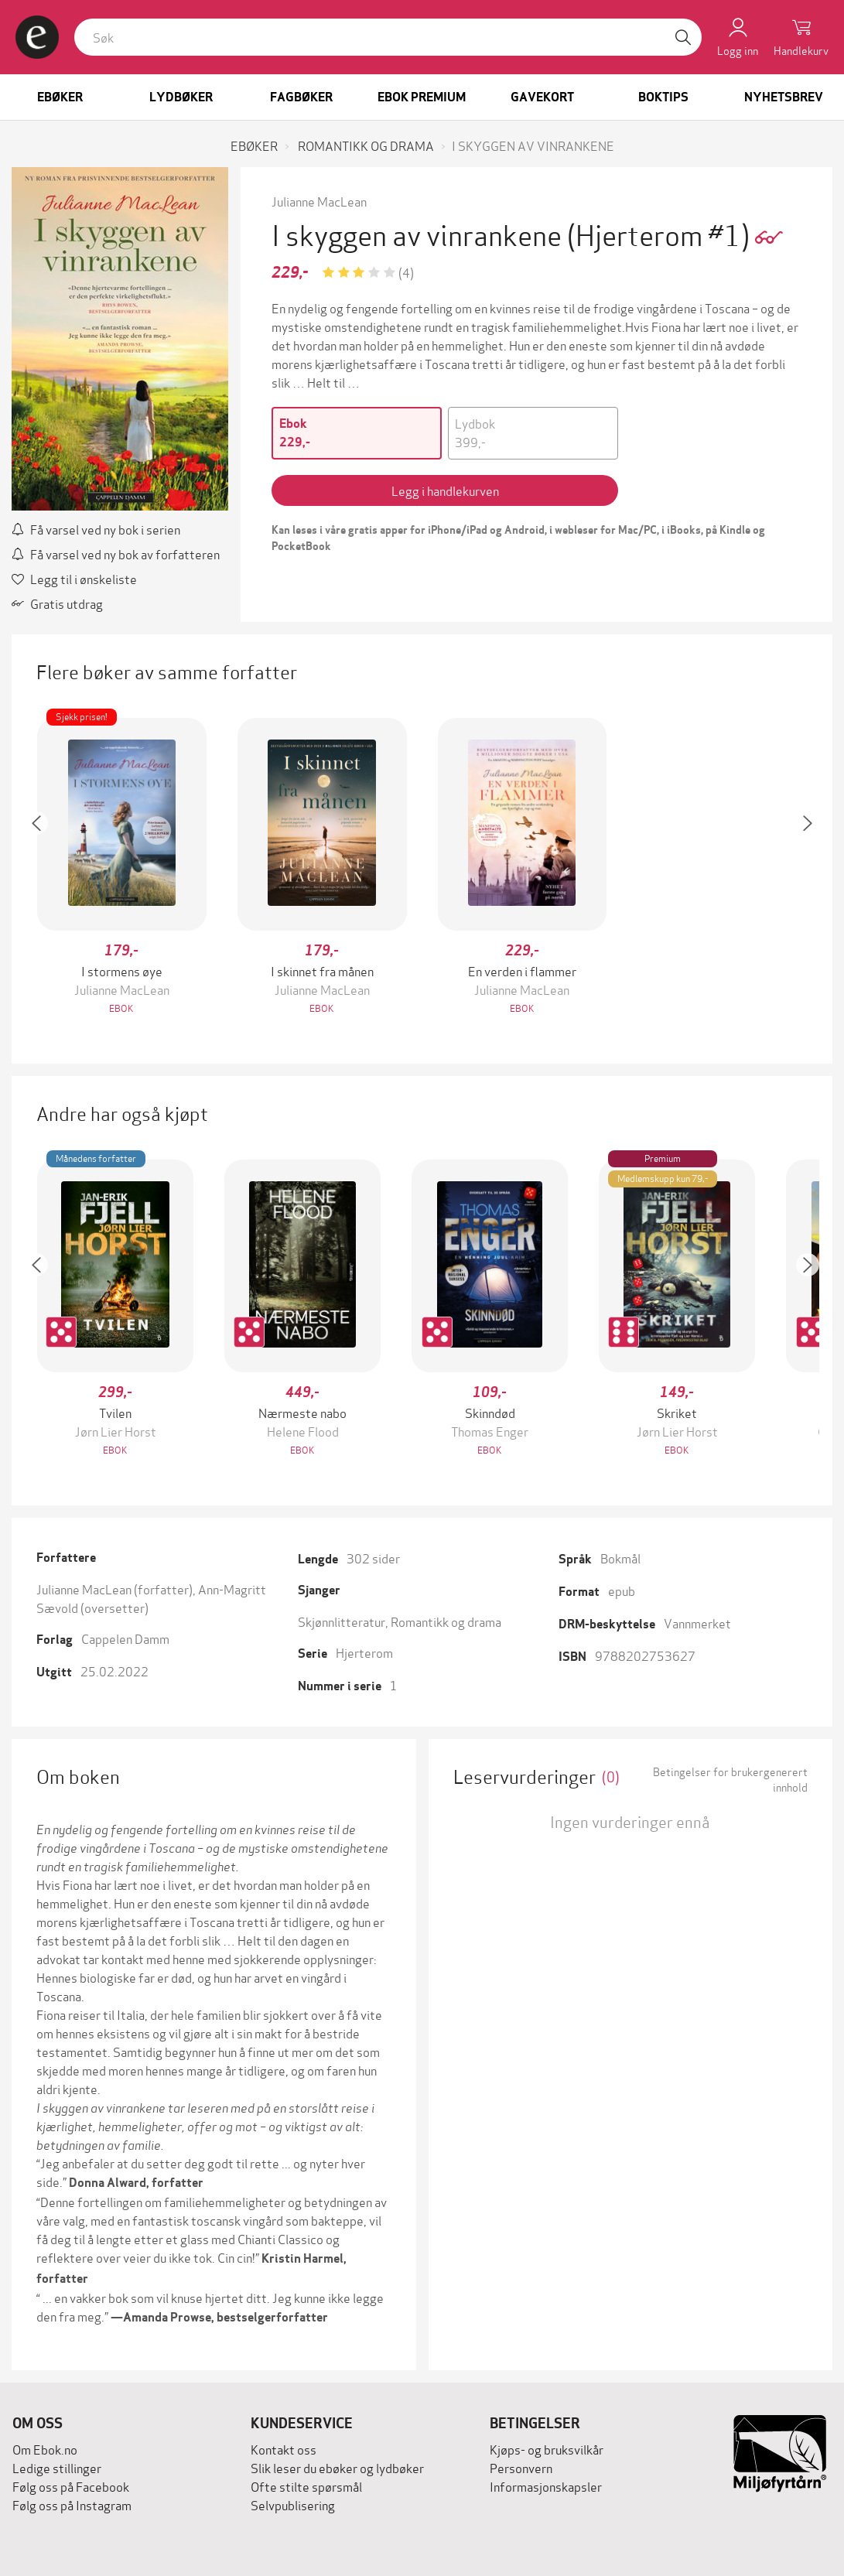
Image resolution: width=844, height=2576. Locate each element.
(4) (406, 272)
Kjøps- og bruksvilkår (546, 2449)
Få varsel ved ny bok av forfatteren (116, 553)
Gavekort (542, 97)
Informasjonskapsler (546, 2486)
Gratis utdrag (57, 603)
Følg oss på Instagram (72, 2504)
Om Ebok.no (44, 2449)
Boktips (663, 97)
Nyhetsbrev (783, 97)
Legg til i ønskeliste (74, 578)
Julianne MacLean (319, 201)
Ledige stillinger (56, 2467)
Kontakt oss (283, 2449)
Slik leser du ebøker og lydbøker (337, 2467)
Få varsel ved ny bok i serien (96, 529)
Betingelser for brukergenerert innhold (730, 1779)
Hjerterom (364, 1652)
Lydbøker (181, 97)
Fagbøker (301, 97)
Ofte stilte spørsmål (306, 2486)
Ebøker (60, 97)
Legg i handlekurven (445, 490)
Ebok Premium (422, 97)
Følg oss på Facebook (70, 2486)
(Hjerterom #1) (661, 233)
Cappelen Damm (125, 1638)
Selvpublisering (293, 2504)
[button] (44, 868)
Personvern (521, 2467)
